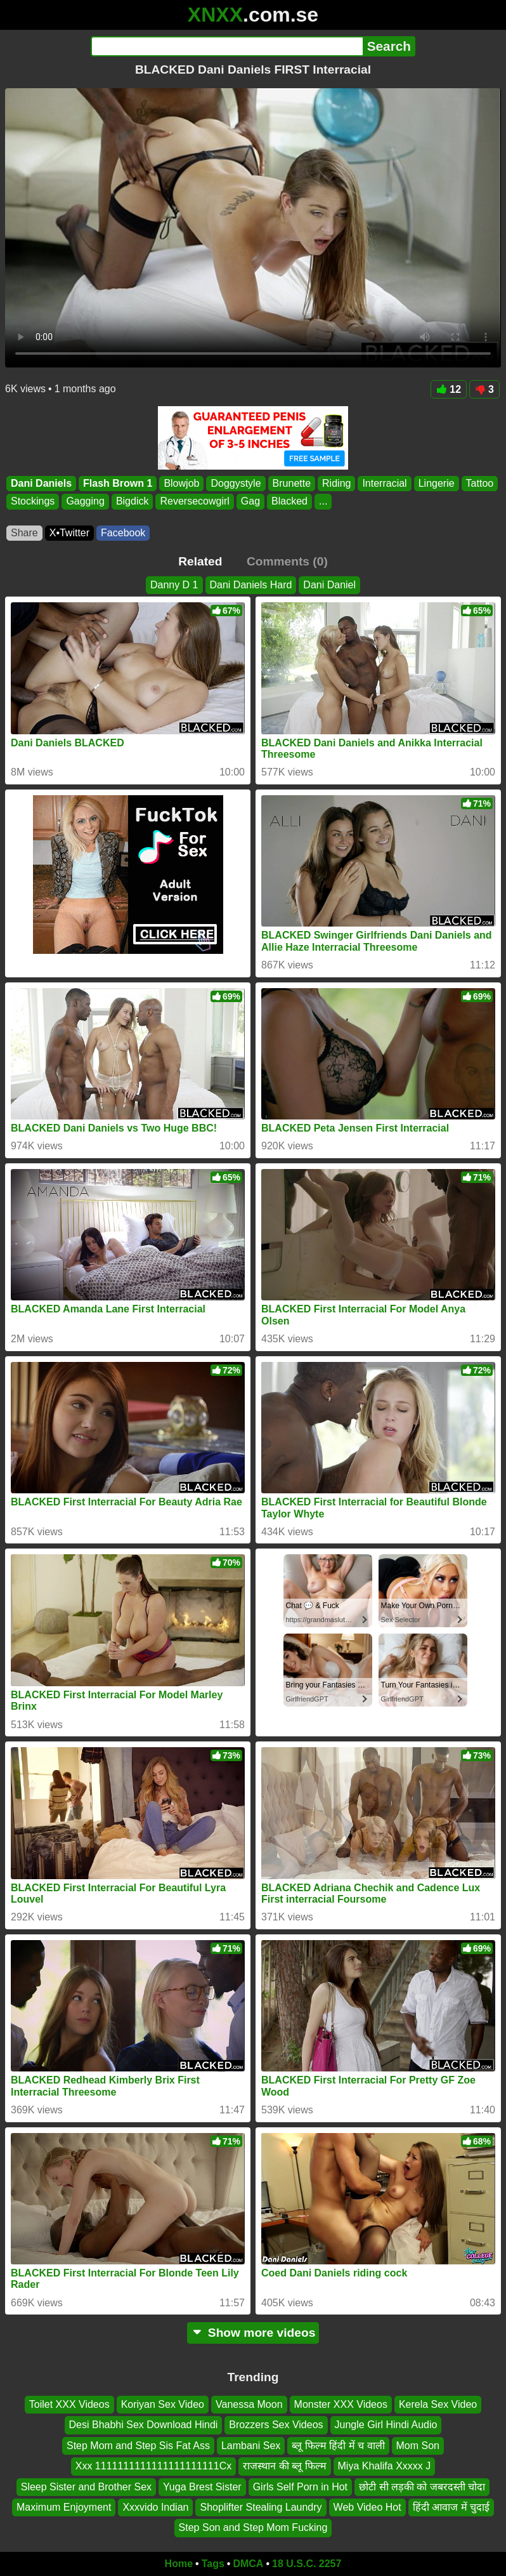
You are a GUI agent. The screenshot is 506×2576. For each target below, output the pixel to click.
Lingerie (436, 483)
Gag (250, 501)
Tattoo (480, 483)
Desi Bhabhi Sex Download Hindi (143, 2425)
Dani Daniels (41, 483)
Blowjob (181, 483)
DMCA (248, 2563)
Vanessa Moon (249, 2404)
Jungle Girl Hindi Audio (386, 2425)
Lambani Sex (250, 2445)
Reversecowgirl (194, 501)
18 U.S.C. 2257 (306, 2563)
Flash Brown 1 (117, 483)
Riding (336, 483)
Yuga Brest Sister (202, 2486)
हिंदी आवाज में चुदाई (451, 2507)
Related (200, 561)
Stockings (33, 501)
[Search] (227, 46)
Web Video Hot (367, 2507)
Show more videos (253, 2332)
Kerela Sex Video (438, 2404)
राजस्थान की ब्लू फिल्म (284, 2466)
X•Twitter (69, 532)
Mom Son (417, 2445)
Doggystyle (236, 483)
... (323, 501)
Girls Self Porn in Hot (300, 2486)
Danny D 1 (174, 584)
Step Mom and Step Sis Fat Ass (138, 2445)
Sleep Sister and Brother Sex (86, 2486)
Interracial (384, 483)
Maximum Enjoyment (63, 2507)
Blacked (289, 501)
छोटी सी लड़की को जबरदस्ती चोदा (422, 2486)
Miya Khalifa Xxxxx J (384, 2466)
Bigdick (132, 501)
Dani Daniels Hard (251, 584)
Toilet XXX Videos (69, 2404)
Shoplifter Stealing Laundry (260, 2507)
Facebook (123, 532)
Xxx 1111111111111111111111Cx (153, 2466)
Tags (213, 2563)
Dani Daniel (329, 584)
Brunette (292, 483)
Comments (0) (287, 561)
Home (179, 2563)
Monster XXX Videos (340, 2404)
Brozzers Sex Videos (276, 2425)
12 (448, 389)
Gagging (85, 501)
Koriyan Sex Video (162, 2404)
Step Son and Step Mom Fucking (253, 2528)
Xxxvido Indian (155, 2507)
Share (24, 532)
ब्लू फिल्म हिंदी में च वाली (338, 2445)
